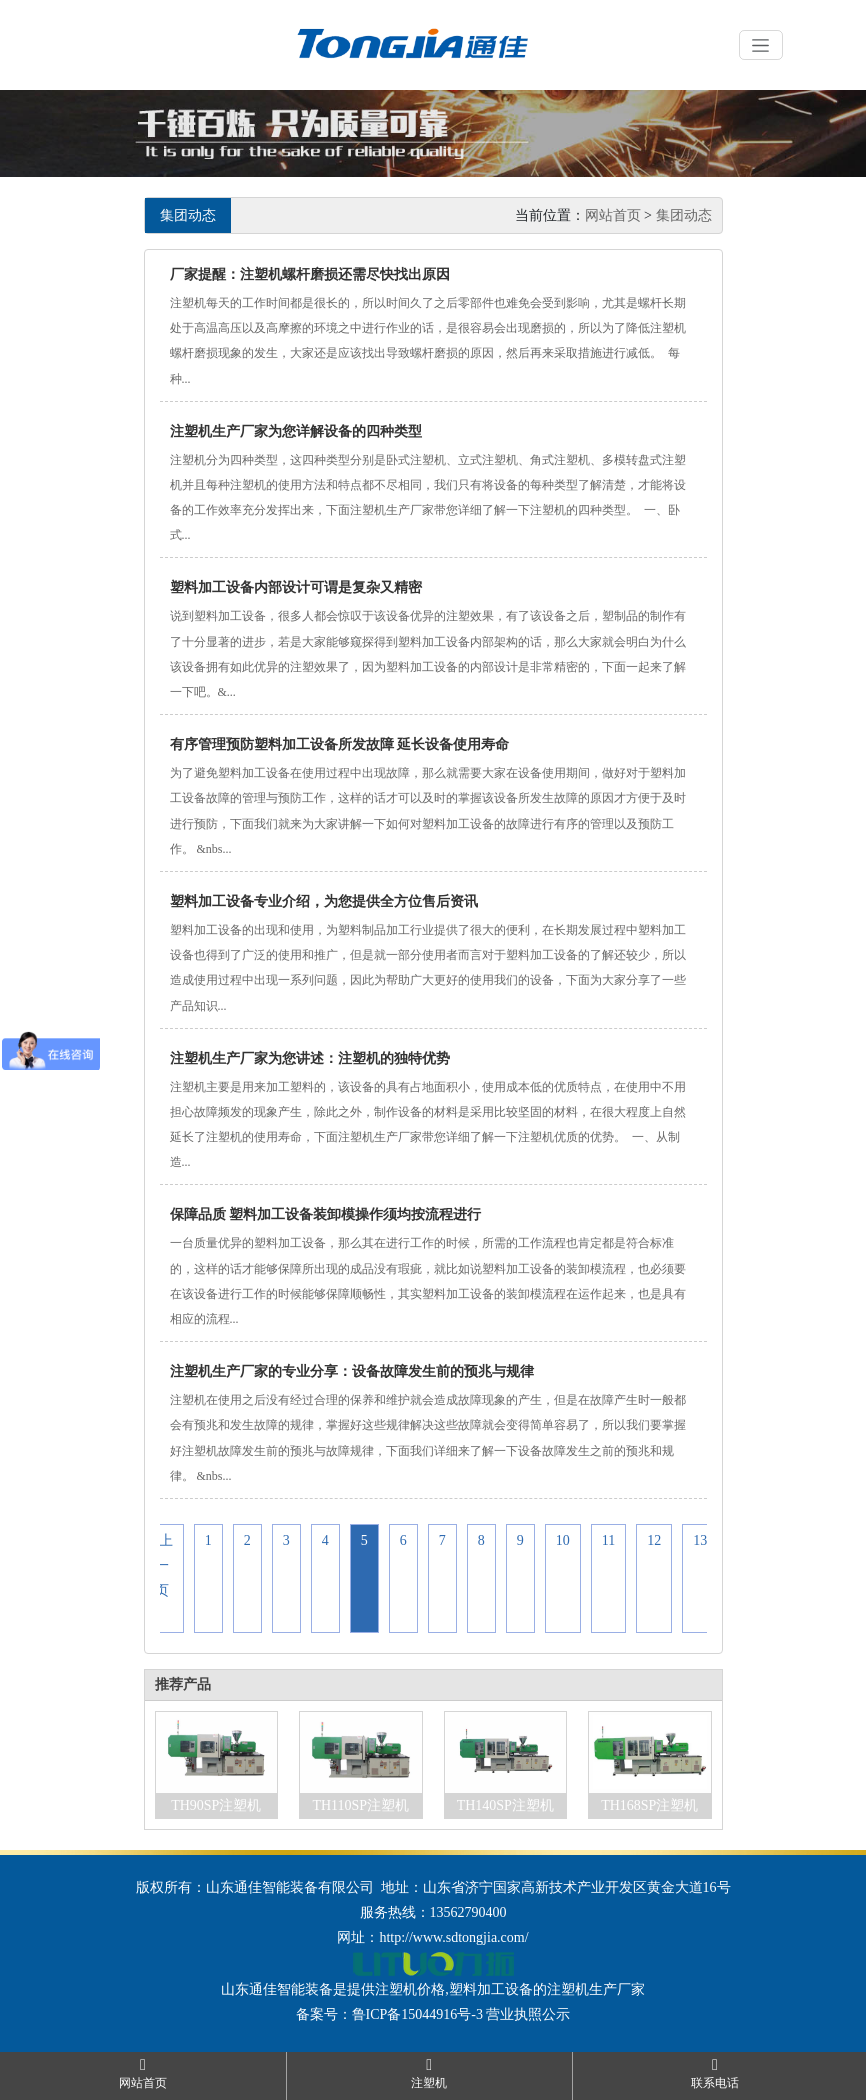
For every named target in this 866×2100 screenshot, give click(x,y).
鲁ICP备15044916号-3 (417, 2014)
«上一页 (162, 1565)
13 (700, 1540)
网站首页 (613, 215)
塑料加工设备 (491, 1989)
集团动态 (684, 215)
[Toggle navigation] (761, 45)
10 (563, 1540)
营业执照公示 (528, 2014)
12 (654, 1540)
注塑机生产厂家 (596, 1989)
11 (608, 1540)
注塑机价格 (410, 1989)
